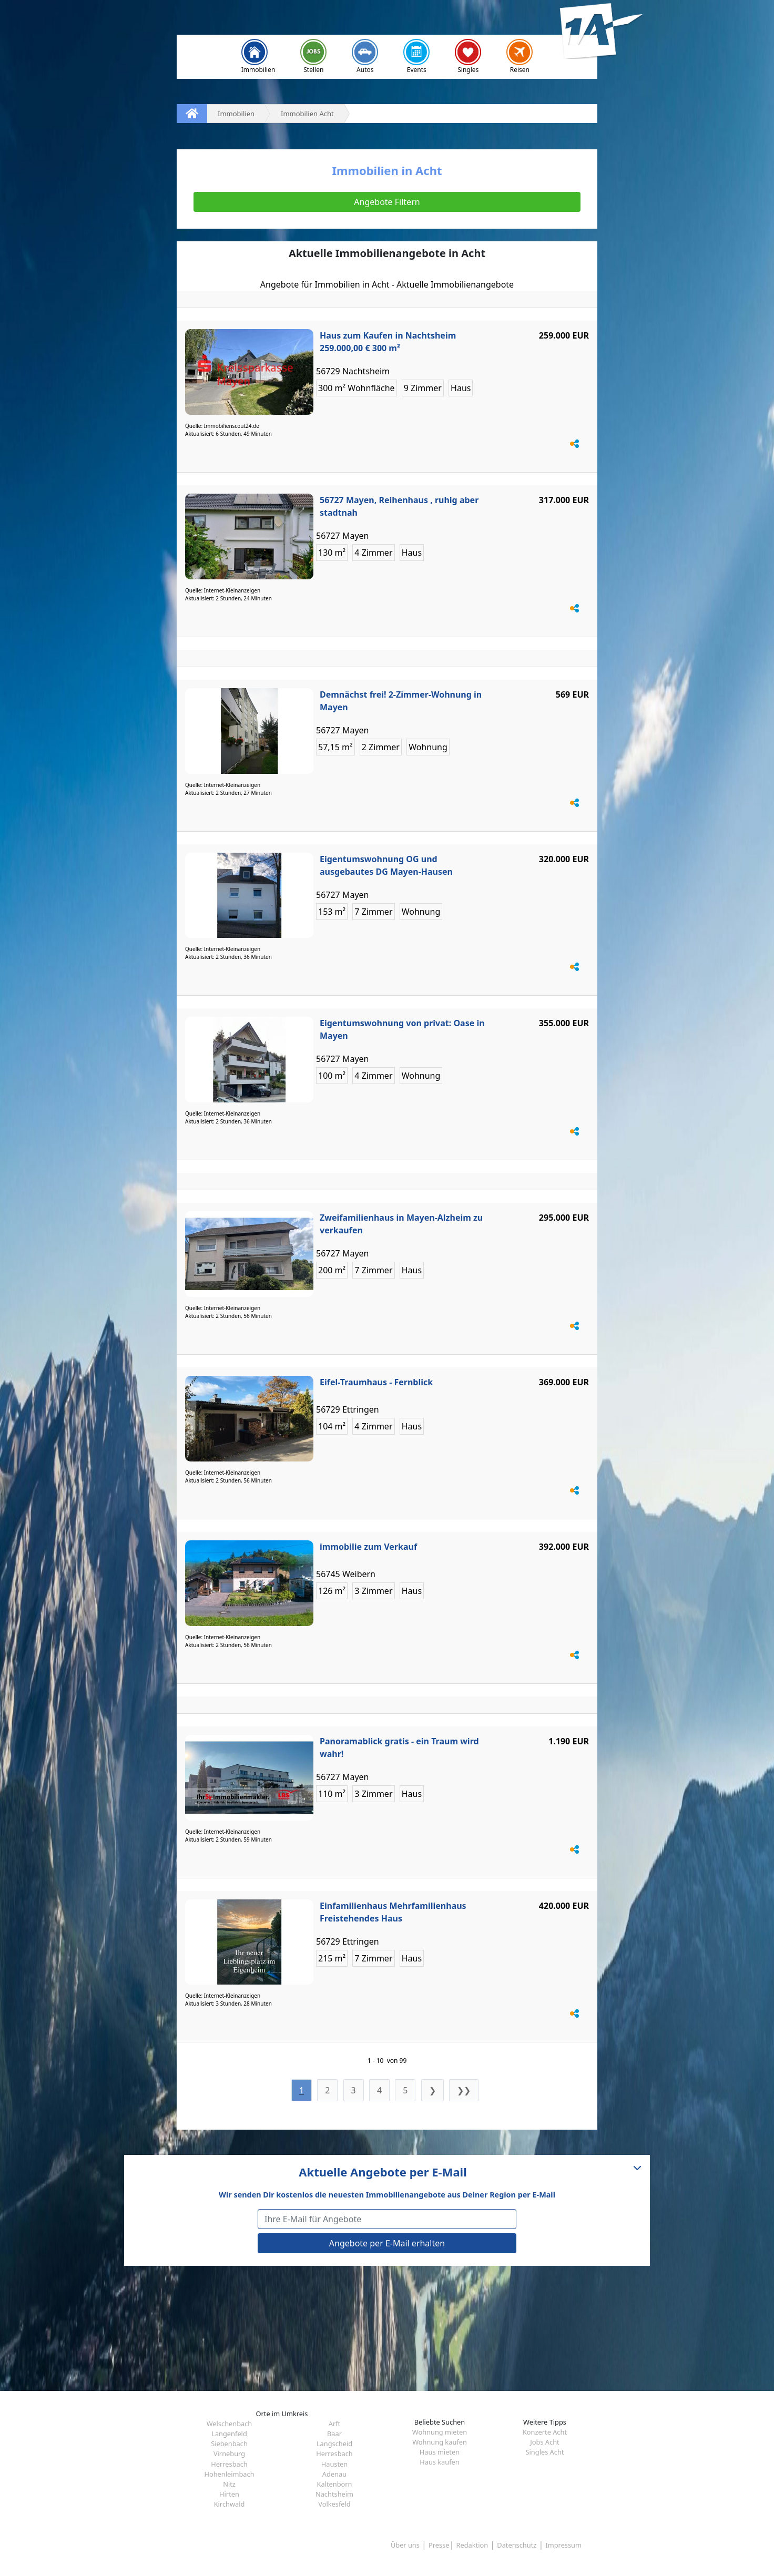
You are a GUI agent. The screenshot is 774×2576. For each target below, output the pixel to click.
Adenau (334, 2474)
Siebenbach (229, 2443)
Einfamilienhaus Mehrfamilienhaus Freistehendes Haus (393, 1912)
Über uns (405, 2545)
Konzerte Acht (545, 2432)
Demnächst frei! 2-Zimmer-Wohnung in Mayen (401, 701)
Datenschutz (516, 2545)
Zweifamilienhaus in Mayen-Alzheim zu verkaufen (401, 1224)
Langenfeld (229, 2433)
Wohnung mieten (439, 2432)
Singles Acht (545, 2452)
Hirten (229, 2494)
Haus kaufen (439, 2462)
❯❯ (464, 2090)
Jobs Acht (544, 2442)
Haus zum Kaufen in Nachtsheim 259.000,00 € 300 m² (388, 342)
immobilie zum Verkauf (368, 1546)
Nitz (229, 2484)
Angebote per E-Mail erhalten (387, 2243)
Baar (334, 2433)
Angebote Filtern (387, 202)
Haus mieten (440, 2452)
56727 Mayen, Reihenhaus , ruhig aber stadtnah (399, 506)
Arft (334, 2423)
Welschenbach (229, 2423)
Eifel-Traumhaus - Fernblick (376, 1382)
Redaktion (472, 2545)
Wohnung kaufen (439, 2442)
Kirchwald (229, 2504)
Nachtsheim (334, 2494)
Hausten (334, 2464)
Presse (439, 2545)
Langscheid (334, 2443)
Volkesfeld (334, 2504)
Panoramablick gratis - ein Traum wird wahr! (399, 1747)
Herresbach (334, 2453)
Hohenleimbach (229, 2474)
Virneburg (229, 2453)
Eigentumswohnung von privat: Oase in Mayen (402, 1029)
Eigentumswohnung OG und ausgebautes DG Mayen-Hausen (386, 865)
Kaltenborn (334, 2484)
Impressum (563, 2545)
